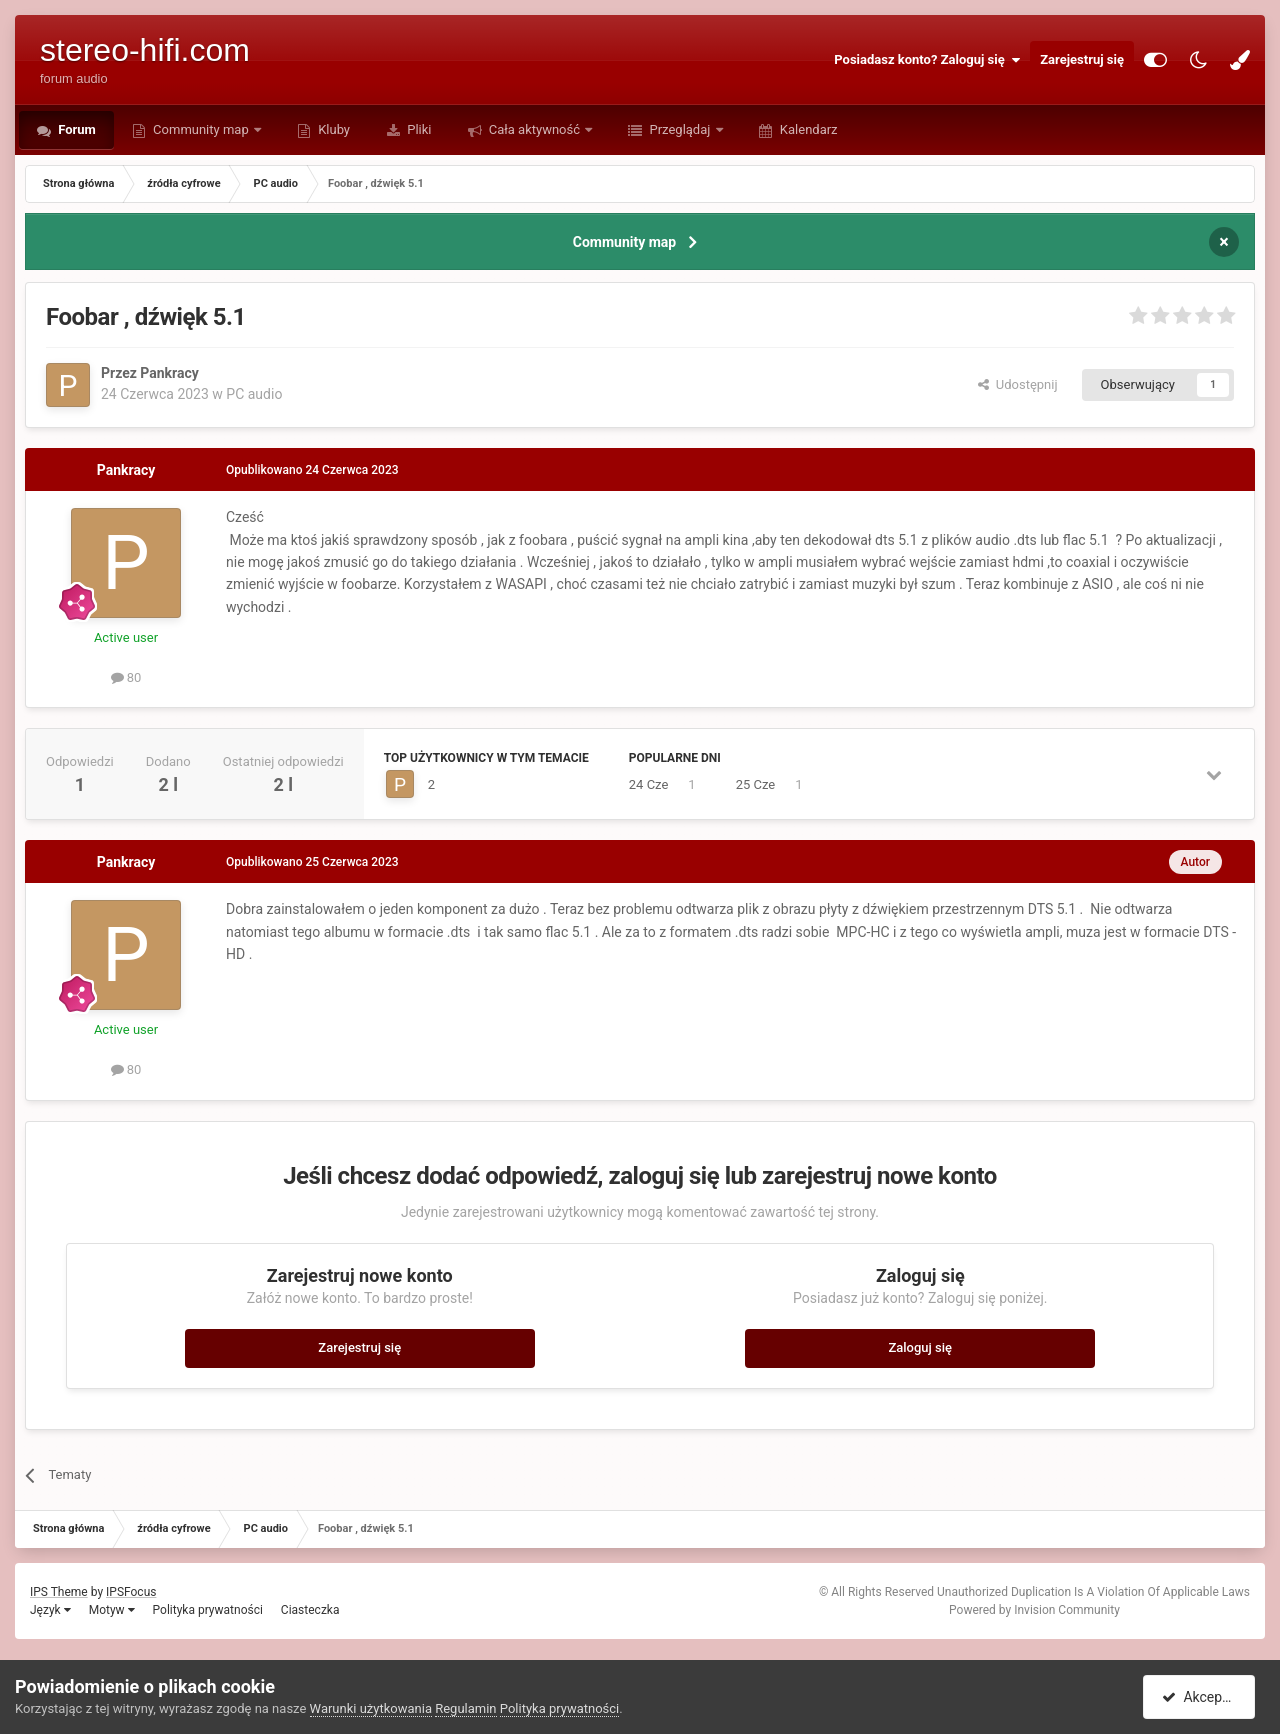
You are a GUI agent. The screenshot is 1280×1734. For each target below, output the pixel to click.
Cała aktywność (535, 129)
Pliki (418, 129)
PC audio (254, 394)
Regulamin (465, 1708)
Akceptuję (1202, 1697)
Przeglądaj (679, 129)
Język (50, 1610)
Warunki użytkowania (371, 1708)
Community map (201, 129)
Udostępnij (1017, 384)
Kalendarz (807, 129)
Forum (75, 129)
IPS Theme (59, 1592)
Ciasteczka (310, 1610)
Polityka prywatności (208, 1610)
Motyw (112, 1610)
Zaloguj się (920, 1347)
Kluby (332, 129)
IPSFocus (131, 1592)
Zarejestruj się (1082, 59)
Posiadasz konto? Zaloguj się (927, 60)
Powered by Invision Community (1034, 1610)
